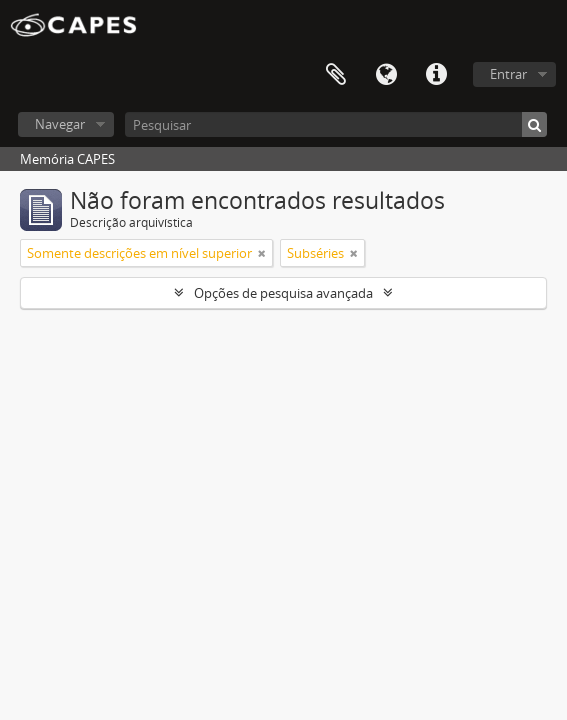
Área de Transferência (336, 75)
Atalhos (436, 75)
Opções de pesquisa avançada (283, 293)
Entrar (508, 74)
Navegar (60, 124)
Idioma (386, 75)
